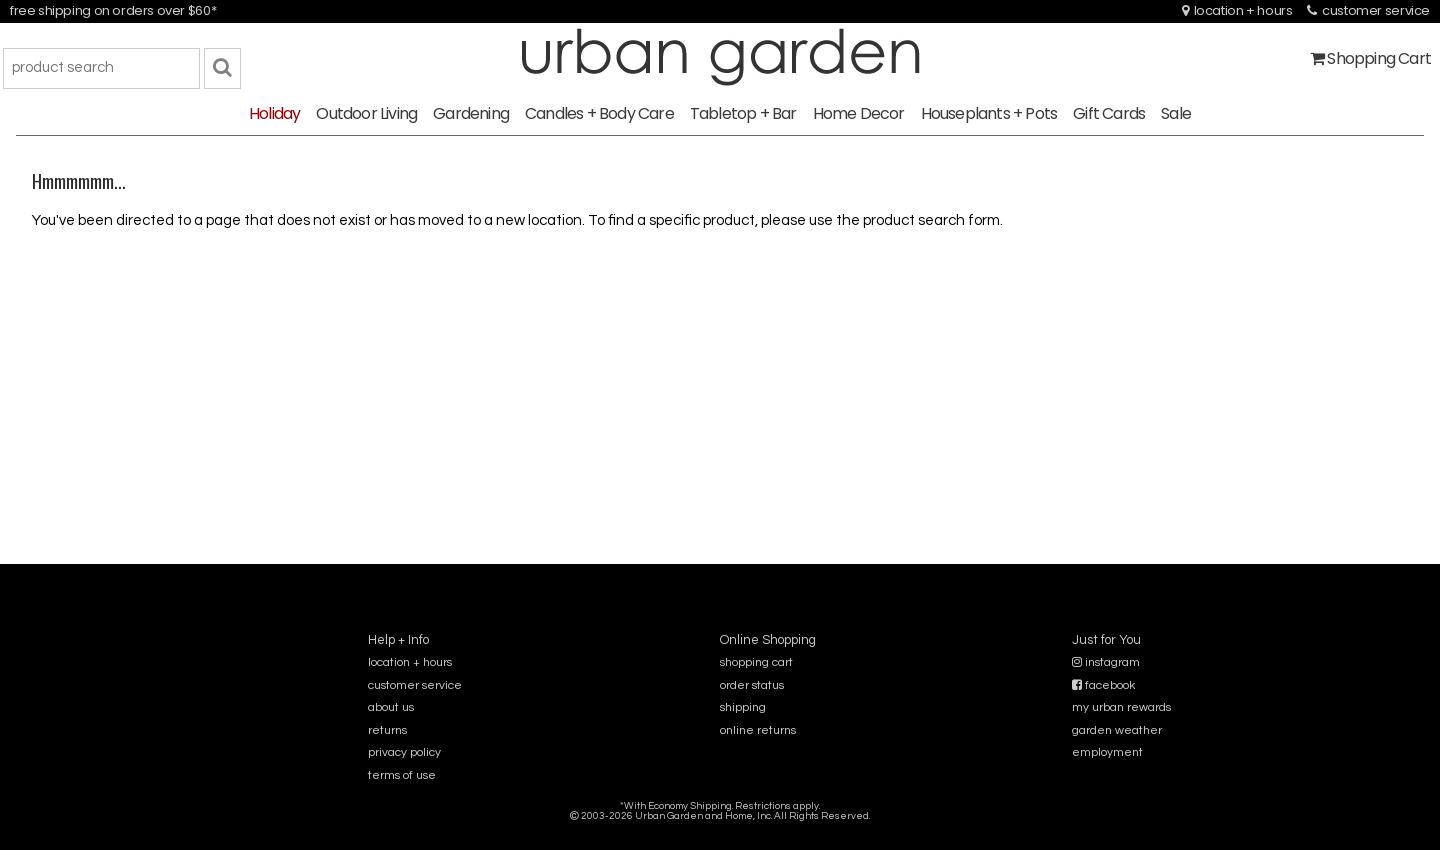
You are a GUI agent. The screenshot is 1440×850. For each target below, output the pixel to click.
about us (391, 707)
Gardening (471, 113)
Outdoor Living (366, 113)
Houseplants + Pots (989, 113)
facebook (1103, 685)
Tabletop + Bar (743, 113)
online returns (758, 730)
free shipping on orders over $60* (113, 10)
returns (387, 730)
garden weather (1117, 730)
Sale (1176, 113)
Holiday (274, 113)
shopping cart (756, 662)
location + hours (1237, 10)
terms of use (402, 775)
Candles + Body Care (599, 113)
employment (1107, 752)
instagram (1106, 662)
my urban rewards (1121, 707)
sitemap (719, 829)
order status (752, 685)
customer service (1368, 10)
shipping (743, 707)
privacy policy (404, 752)
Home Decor (859, 113)
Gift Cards (1109, 113)
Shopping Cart (1370, 58)
